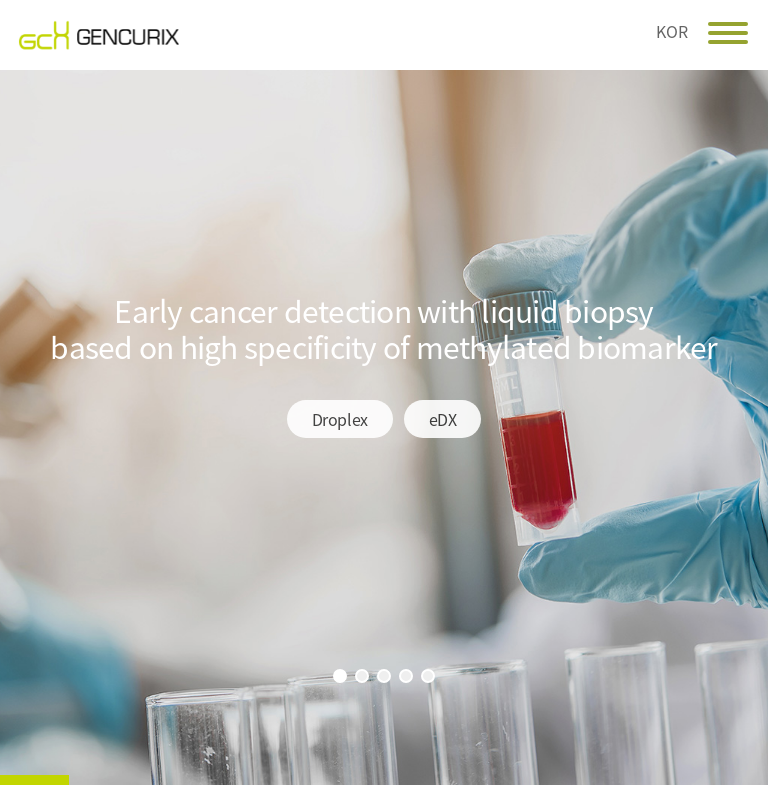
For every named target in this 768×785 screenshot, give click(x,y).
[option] (384, 427)
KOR (672, 29)
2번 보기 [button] (362, 676)
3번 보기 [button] (384, 676)
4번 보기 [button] (406, 676)
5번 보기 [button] (428, 676)
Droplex (340, 419)
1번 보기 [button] (340, 676)
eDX (443, 419)
